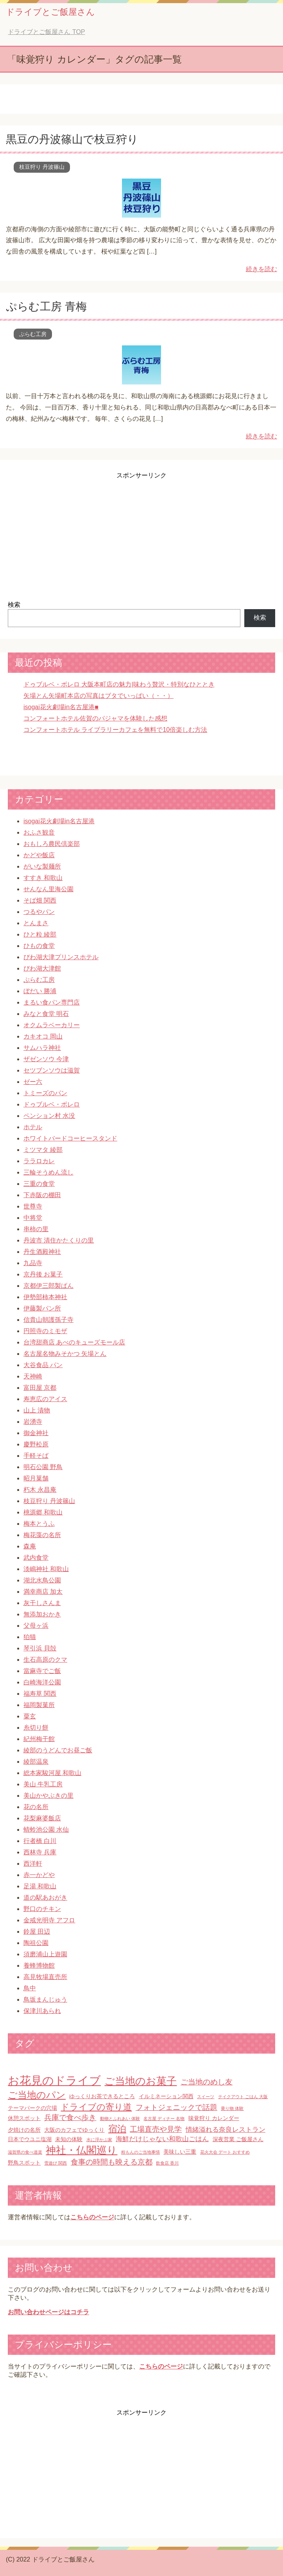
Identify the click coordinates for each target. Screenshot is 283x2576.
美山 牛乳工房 (43, 1784)
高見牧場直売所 (45, 1977)
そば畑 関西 (39, 900)
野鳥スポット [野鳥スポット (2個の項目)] (24, 2162)
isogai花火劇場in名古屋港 (59, 821)
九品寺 (32, 1263)
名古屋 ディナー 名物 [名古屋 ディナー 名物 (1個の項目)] (163, 2118)
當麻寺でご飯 (42, 1671)
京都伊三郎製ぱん (48, 1285)
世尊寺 (32, 1206)
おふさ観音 (39, 832)
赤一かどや (39, 1875)
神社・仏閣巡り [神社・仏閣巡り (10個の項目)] (81, 2150)
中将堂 (32, 1217)
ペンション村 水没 (49, 1115)
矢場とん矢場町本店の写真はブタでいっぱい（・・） (98, 695)
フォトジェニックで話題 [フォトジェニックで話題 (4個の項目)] (176, 2107)
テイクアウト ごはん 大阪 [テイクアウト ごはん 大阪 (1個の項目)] (243, 2096)
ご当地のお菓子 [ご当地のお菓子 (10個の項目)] (140, 2080)
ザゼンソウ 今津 (46, 1059)
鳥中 (29, 1988)
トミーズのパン (45, 1093)
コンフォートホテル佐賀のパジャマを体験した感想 (95, 718)
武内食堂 (35, 1557)
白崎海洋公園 (42, 1682)
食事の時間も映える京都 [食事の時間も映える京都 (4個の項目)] (111, 2162)
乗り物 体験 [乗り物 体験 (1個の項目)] (232, 2108)
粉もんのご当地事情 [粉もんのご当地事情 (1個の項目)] (140, 2152)
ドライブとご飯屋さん (50, 12)
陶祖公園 (35, 1943)
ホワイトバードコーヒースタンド (70, 1138)
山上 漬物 (36, 1410)
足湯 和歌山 (39, 1886)
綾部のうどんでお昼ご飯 (57, 1750)
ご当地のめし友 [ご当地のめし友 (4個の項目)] (207, 2082)
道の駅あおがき (45, 1897)
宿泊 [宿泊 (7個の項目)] (117, 2129)
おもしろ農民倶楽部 (51, 843)
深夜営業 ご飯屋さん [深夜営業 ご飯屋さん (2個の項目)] (238, 2139)
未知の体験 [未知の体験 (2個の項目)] (68, 2139)
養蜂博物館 (39, 1965)
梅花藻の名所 (42, 1535)
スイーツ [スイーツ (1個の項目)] (205, 2096)
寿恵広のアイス (45, 1399)
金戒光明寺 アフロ (49, 1920)
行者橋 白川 (39, 1841)
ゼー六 (32, 1081)
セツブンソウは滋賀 (51, 1070)
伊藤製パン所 (42, 1308)
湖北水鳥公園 (42, 1580)
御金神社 (35, 1433)
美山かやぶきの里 (48, 1795)
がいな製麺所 (42, 866)
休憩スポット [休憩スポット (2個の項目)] (24, 2118)
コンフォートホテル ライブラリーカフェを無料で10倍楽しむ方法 (115, 729)
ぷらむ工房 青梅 (46, 306)
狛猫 (29, 1637)
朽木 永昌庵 (39, 1489)
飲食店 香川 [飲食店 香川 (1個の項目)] (167, 2163)
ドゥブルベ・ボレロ (51, 1104)
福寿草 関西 (39, 1693)
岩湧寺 (32, 1421)
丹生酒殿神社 (42, 1251)
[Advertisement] (141, 534)
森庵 (29, 1546)
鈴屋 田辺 (36, 1931)
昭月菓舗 (35, 1478)
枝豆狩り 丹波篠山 (41, 167)
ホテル (32, 1127)
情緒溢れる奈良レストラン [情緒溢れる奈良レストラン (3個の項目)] (225, 2129)
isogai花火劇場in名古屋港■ (61, 707)
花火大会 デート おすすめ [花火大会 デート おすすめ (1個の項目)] (225, 2152)
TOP (46, 32)
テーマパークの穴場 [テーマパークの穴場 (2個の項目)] (32, 2108)
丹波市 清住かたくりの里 (58, 1240)
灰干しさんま (42, 1603)
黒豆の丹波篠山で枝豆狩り (72, 139)
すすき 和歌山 (43, 877)
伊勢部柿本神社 (45, 1297)
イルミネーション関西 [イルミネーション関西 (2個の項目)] (166, 2096)
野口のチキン (42, 1909)
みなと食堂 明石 (46, 1013)
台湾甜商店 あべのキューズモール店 (74, 1342)
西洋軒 (32, 1863)
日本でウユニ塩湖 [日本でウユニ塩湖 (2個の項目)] (30, 2139)
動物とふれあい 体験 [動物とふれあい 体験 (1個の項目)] (120, 2118)
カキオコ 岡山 (43, 1036)
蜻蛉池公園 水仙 (46, 1829)
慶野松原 (35, 1444)
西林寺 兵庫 (39, 1852)
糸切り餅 (35, 1727)
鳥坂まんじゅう (45, 1999)
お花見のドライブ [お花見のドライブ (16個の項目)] (54, 2080)
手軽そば (35, 1455)
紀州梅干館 (39, 1739)
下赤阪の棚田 (42, 1195)
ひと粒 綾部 (39, 934)
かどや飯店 (39, 855)
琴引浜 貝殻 (39, 1648)
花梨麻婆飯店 (42, 1818)
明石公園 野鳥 (43, 1467)
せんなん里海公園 (48, 889)
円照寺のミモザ (45, 1331)
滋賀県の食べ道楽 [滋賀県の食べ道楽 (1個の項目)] (25, 2152)
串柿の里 (35, 1229)
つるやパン (39, 911)
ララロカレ (39, 1161)
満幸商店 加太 (43, 1591)
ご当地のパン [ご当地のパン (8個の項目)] (37, 2095)
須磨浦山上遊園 (45, 1954)
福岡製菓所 (39, 1705)
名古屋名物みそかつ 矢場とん (64, 1353)
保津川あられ (42, 2011)
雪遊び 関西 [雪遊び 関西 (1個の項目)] (55, 2163)
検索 (14, 604)
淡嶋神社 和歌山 (46, 1569)
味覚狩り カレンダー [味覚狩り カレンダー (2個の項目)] (213, 2118)
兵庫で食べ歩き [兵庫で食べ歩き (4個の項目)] (70, 2117)
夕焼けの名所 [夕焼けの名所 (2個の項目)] (24, 2130)
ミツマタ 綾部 (43, 1149)
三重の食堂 (39, 1183)
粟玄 (29, 1716)
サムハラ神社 (42, 1047)
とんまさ (35, 923)
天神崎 (32, 1376)
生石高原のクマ (45, 1659)
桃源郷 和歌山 (43, 1512)
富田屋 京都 (39, 1387)
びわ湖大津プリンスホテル (61, 957)
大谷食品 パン (43, 1365)
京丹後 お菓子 (43, 1274)
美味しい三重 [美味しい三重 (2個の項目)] (179, 2152)
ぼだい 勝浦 (39, 991)
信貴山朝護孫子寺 (48, 1319)
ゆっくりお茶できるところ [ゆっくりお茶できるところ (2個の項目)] (102, 2096)
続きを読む (261, 269)
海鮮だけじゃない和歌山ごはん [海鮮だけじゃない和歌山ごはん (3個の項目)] (162, 2139)
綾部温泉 (35, 1761)
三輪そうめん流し (48, 1172)
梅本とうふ (39, 1523)
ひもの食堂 (39, 945)
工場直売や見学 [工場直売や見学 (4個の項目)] (156, 2129)
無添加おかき (42, 1614)
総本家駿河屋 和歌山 (52, 1773)
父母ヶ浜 (35, 1625)
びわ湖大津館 (42, 968)
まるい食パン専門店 (51, 1002)
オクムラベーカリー (51, 1025)
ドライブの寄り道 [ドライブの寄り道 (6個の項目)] (96, 2107)
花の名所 (35, 1807)
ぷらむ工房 (33, 334)
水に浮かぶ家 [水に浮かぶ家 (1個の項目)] (99, 2139)
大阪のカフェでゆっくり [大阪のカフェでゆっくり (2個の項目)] (74, 2130)
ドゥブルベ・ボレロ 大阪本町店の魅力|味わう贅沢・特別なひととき (119, 684)
